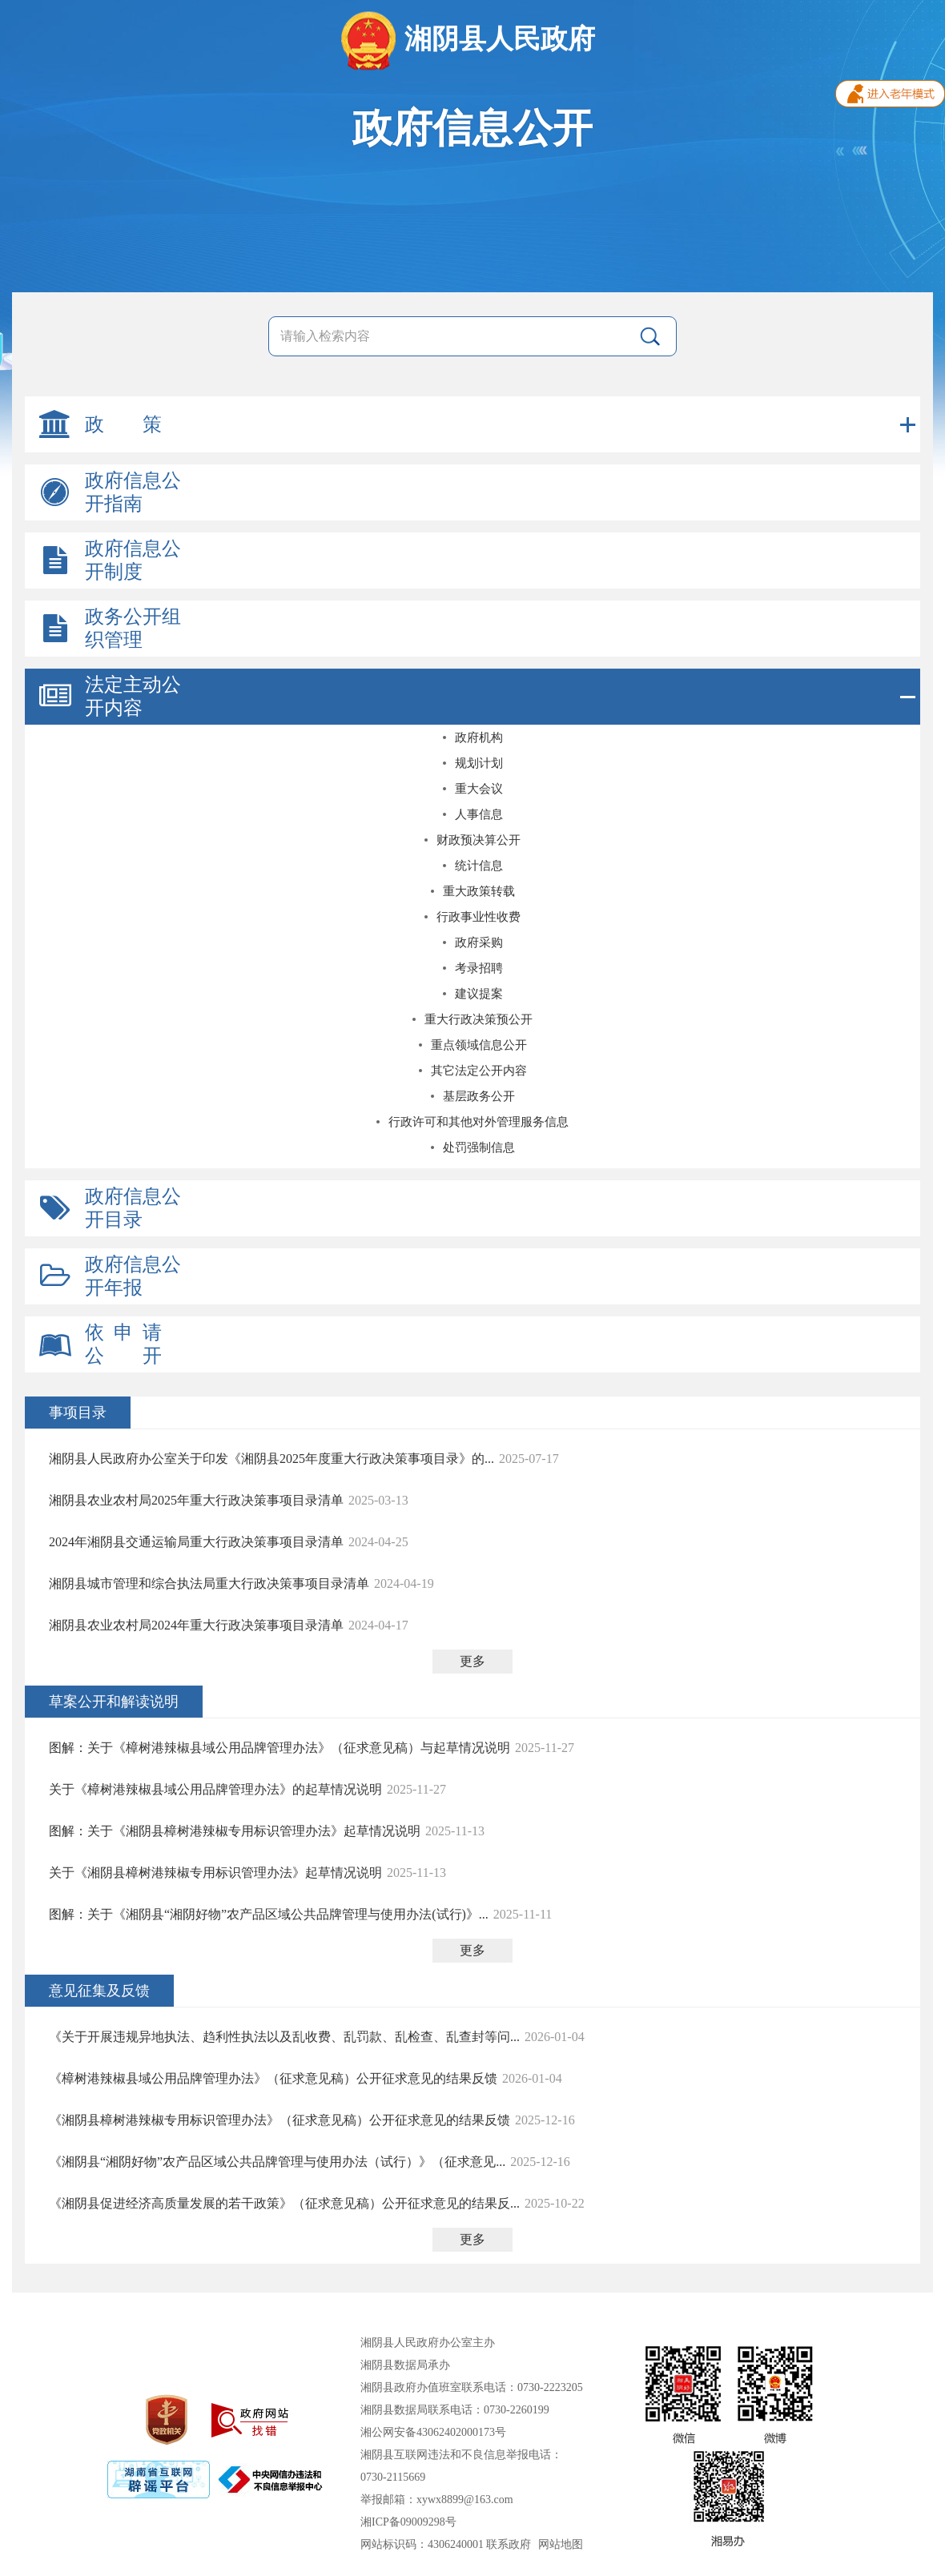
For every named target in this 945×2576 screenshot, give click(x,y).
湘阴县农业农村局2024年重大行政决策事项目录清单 (196, 1625)
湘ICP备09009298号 (408, 2522)
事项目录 (78, 1413)
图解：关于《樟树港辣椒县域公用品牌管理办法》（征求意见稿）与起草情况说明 (279, 1747)
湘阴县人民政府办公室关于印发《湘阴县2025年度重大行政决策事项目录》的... (271, 1458)
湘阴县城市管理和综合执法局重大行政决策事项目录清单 (209, 1583)
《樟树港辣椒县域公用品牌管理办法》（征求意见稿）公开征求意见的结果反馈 (273, 2078)
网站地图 (560, 2544)
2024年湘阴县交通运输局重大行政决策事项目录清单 (196, 1542)
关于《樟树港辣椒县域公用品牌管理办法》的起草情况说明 (215, 1789)
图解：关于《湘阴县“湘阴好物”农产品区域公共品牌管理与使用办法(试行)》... (269, 1914)
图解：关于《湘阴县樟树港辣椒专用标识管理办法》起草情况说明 (234, 1831)
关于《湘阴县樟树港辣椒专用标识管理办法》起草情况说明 (215, 1872)
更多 (472, 1661)
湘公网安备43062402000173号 (433, 2432)
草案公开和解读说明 (114, 1702)
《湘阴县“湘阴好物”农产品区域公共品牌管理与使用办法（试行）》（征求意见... (277, 2161)
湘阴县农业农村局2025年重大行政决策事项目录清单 (196, 1500)
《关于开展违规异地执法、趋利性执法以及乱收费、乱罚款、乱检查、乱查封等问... (284, 2037)
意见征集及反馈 (99, 1991)
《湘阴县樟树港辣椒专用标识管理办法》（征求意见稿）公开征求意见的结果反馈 (279, 2120)
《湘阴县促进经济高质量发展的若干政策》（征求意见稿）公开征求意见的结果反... (284, 2203)
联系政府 (508, 2544)
